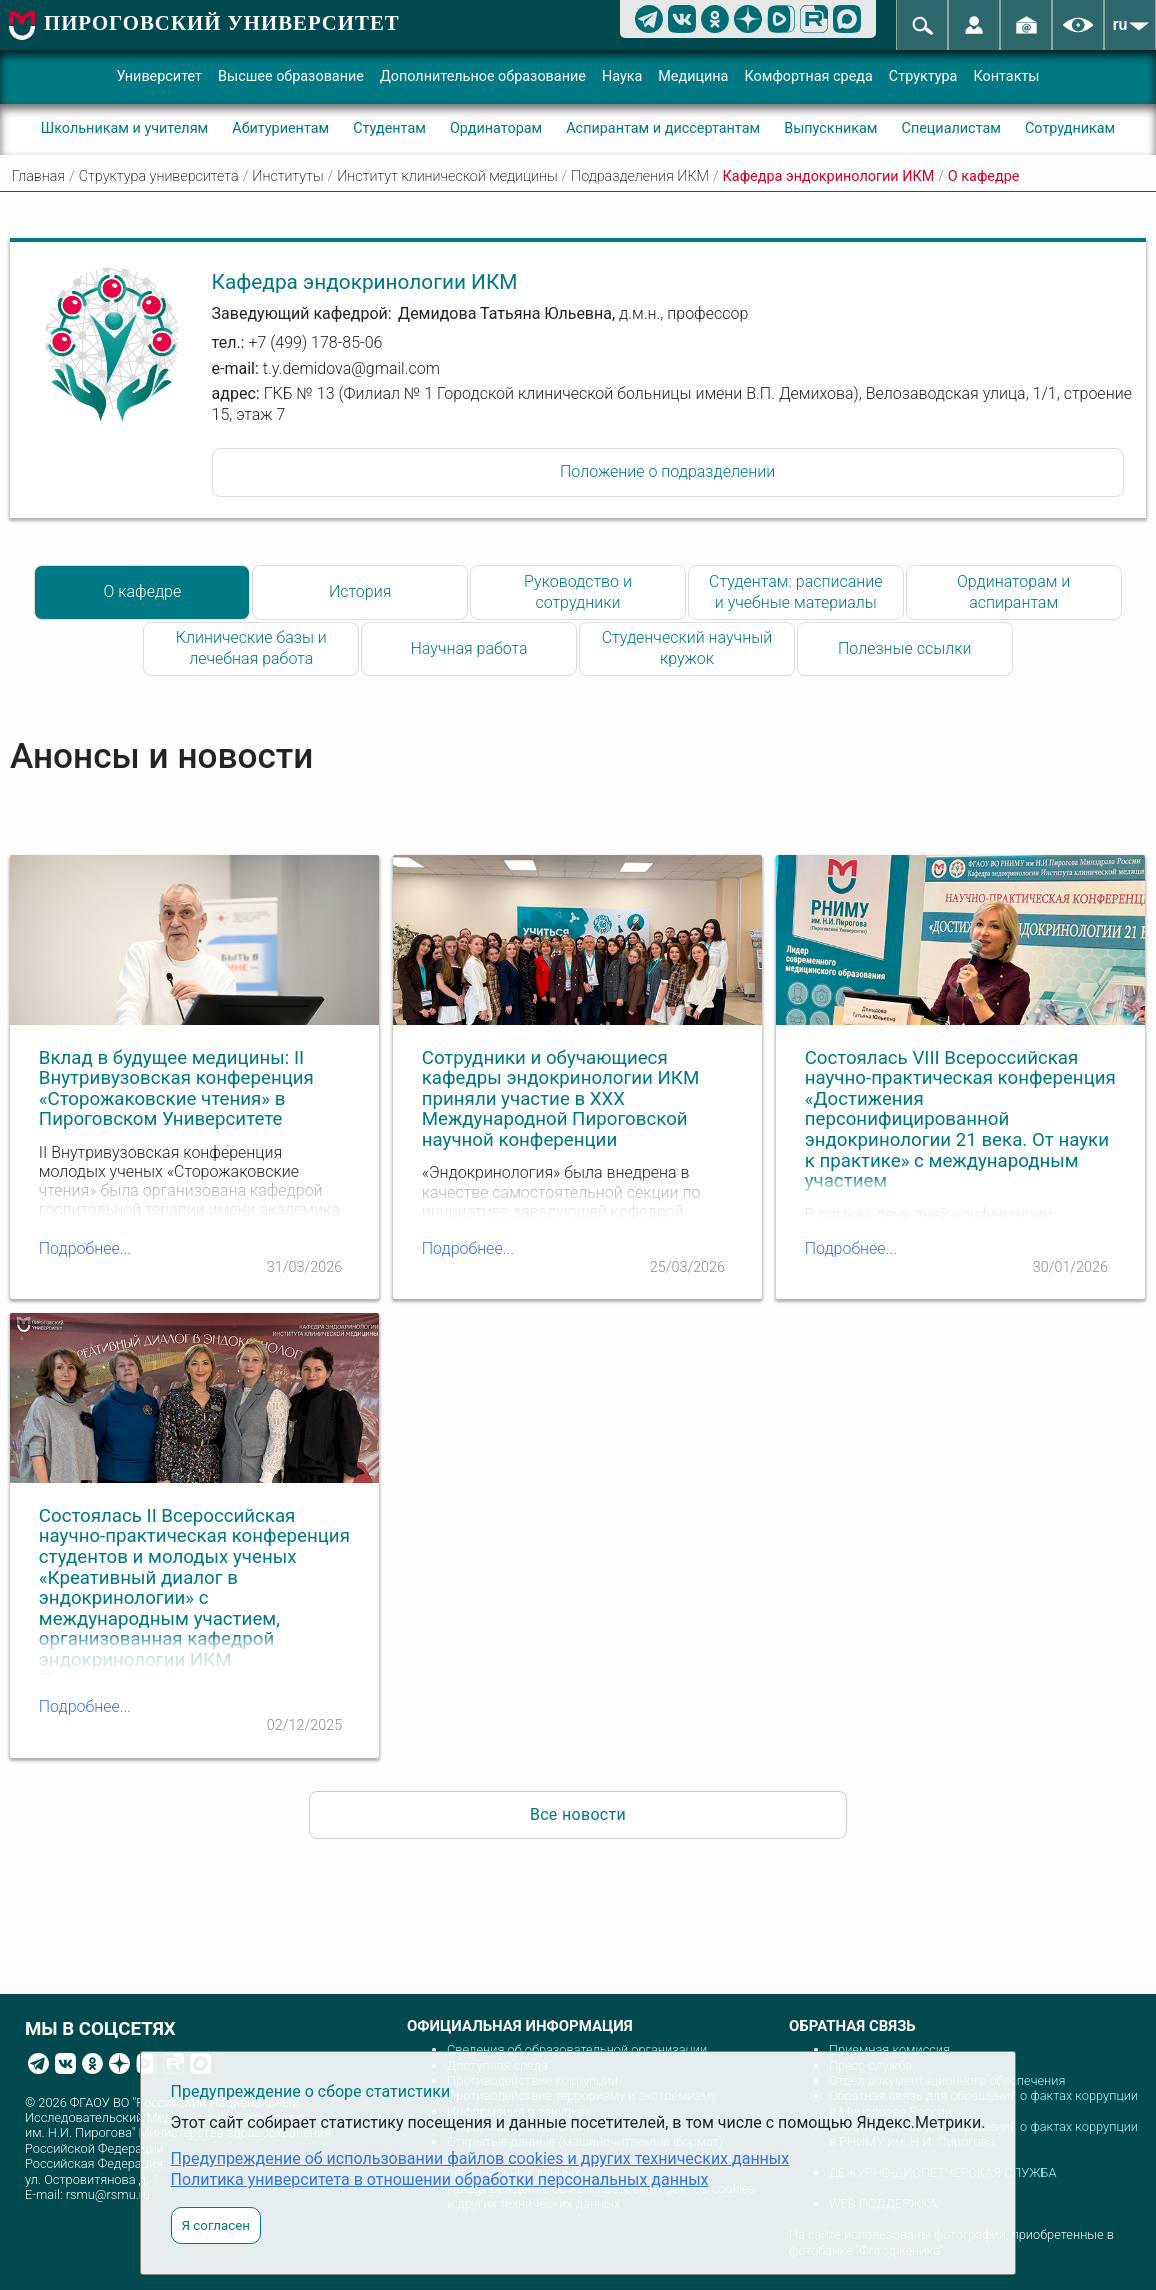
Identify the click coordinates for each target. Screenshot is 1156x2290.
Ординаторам (496, 128)
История (360, 591)
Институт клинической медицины (447, 176)
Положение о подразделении (667, 471)
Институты (287, 176)
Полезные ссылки (905, 648)
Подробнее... (85, 1248)
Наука (622, 76)
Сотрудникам (1070, 128)
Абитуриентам (280, 128)
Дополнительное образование (483, 76)
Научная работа (469, 648)
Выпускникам (830, 128)
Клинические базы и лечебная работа (251, 648)
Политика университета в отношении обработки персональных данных (440, 2179)
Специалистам (951, 128)
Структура (923, 76)
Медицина (693, 76)
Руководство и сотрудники (578, 592)
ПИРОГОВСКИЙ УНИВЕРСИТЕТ (222, 22)
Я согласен (216, 2225)
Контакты (1006, 76)
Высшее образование (291, 76)
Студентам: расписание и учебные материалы (795, 592)
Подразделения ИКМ (640, 176)
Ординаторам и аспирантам (1013, 592)
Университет (159, 76)
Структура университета (159, 176)
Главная (38, 176)
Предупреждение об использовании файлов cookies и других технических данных (480, 2158)
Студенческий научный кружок (687, 648)
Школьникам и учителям (125, 128)
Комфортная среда (808, 76)
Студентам (389, 128)
